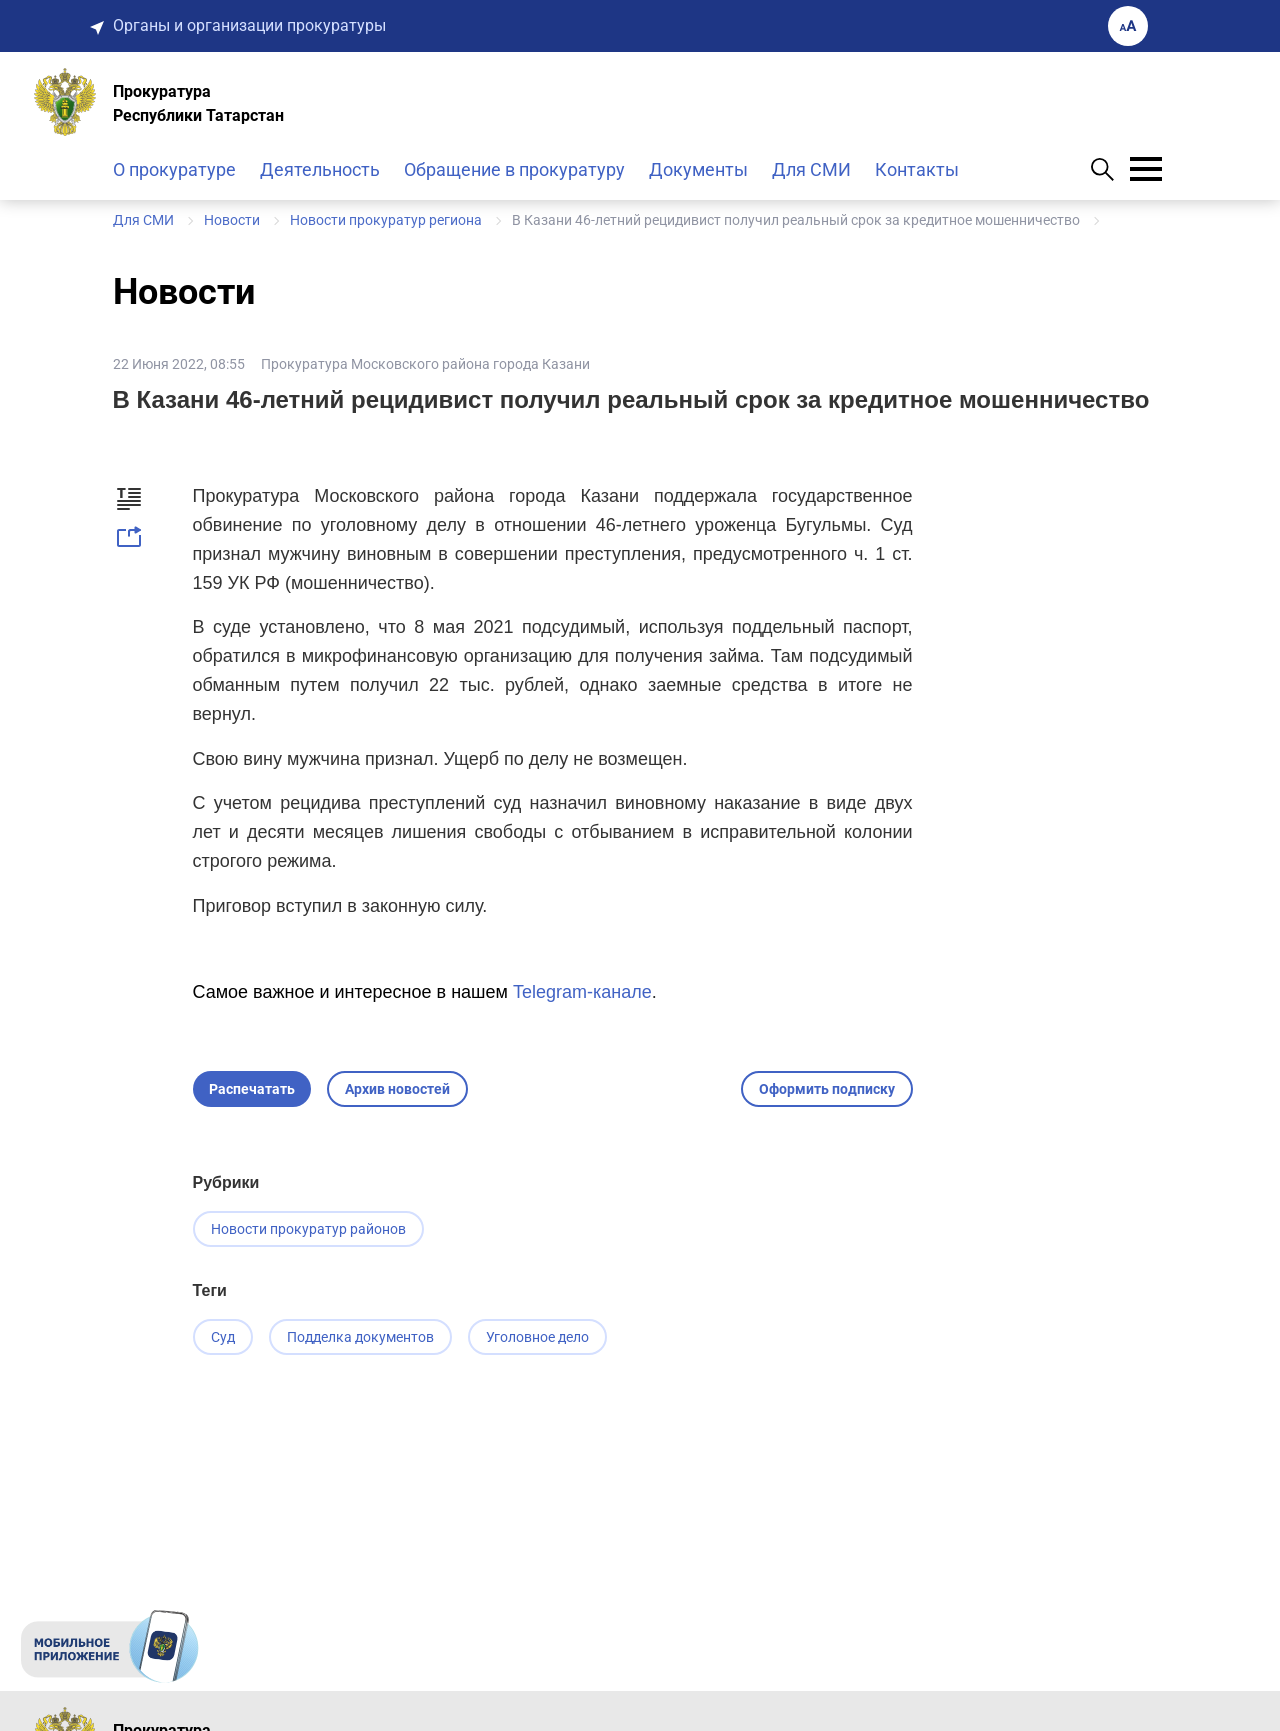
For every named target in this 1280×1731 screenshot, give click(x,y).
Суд (223, 1337)
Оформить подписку (827, 1089)
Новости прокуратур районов (308, 1229)
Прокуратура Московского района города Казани (425, 364)
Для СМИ (811, 169)
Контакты (917, 169)
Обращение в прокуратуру (514, 169)
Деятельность (320, 169)
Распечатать (252, 1089)
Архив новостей (397, 1089)
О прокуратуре (174, 169)
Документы (698, 169)
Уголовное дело (537, 1337)
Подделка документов (360, 1337)
